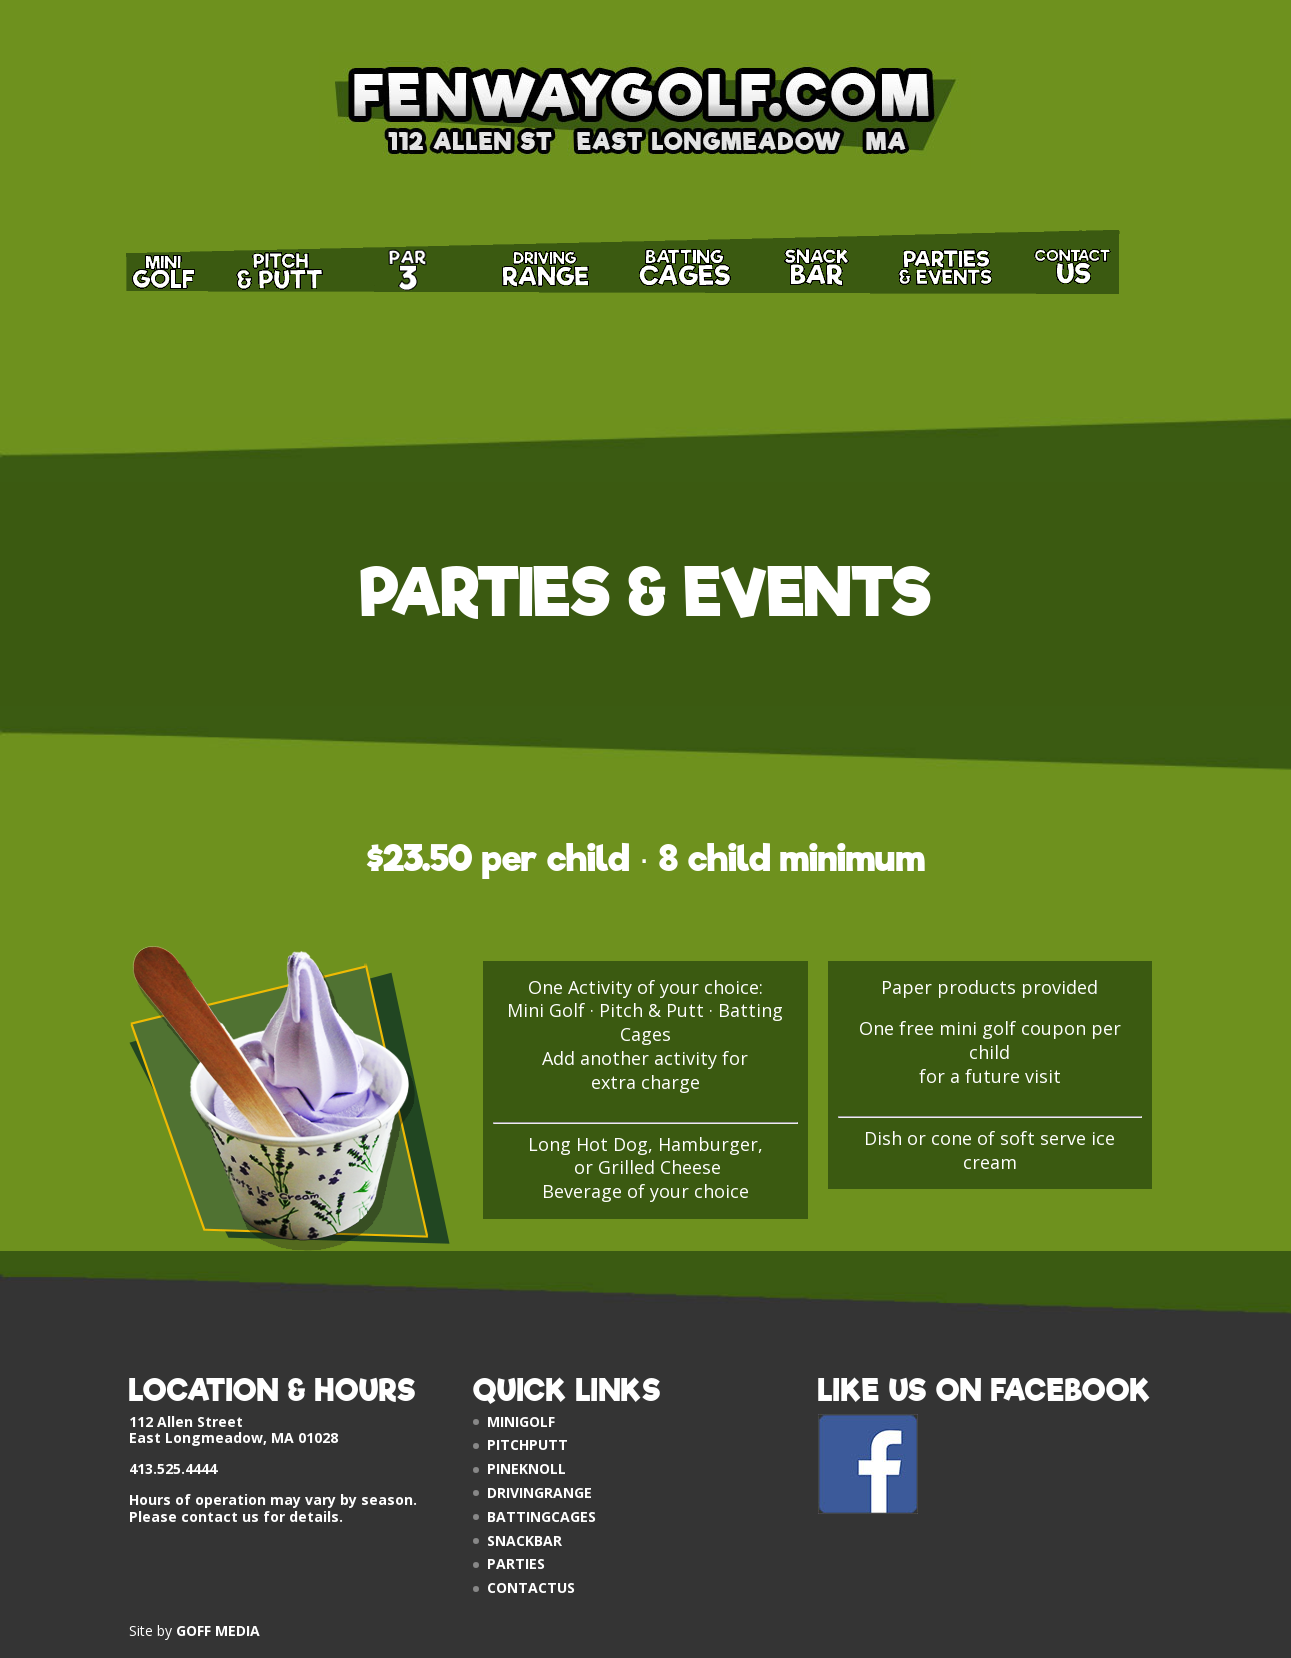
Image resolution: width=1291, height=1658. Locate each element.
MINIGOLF (521, 1421)
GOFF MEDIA (218, 1630)
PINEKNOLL (526, 1468)
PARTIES (516, 1563)
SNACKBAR (524, 1540)
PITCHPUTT (527, 1444)
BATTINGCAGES (541, 1516)
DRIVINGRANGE (539, 1492)
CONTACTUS (531, 1587)
